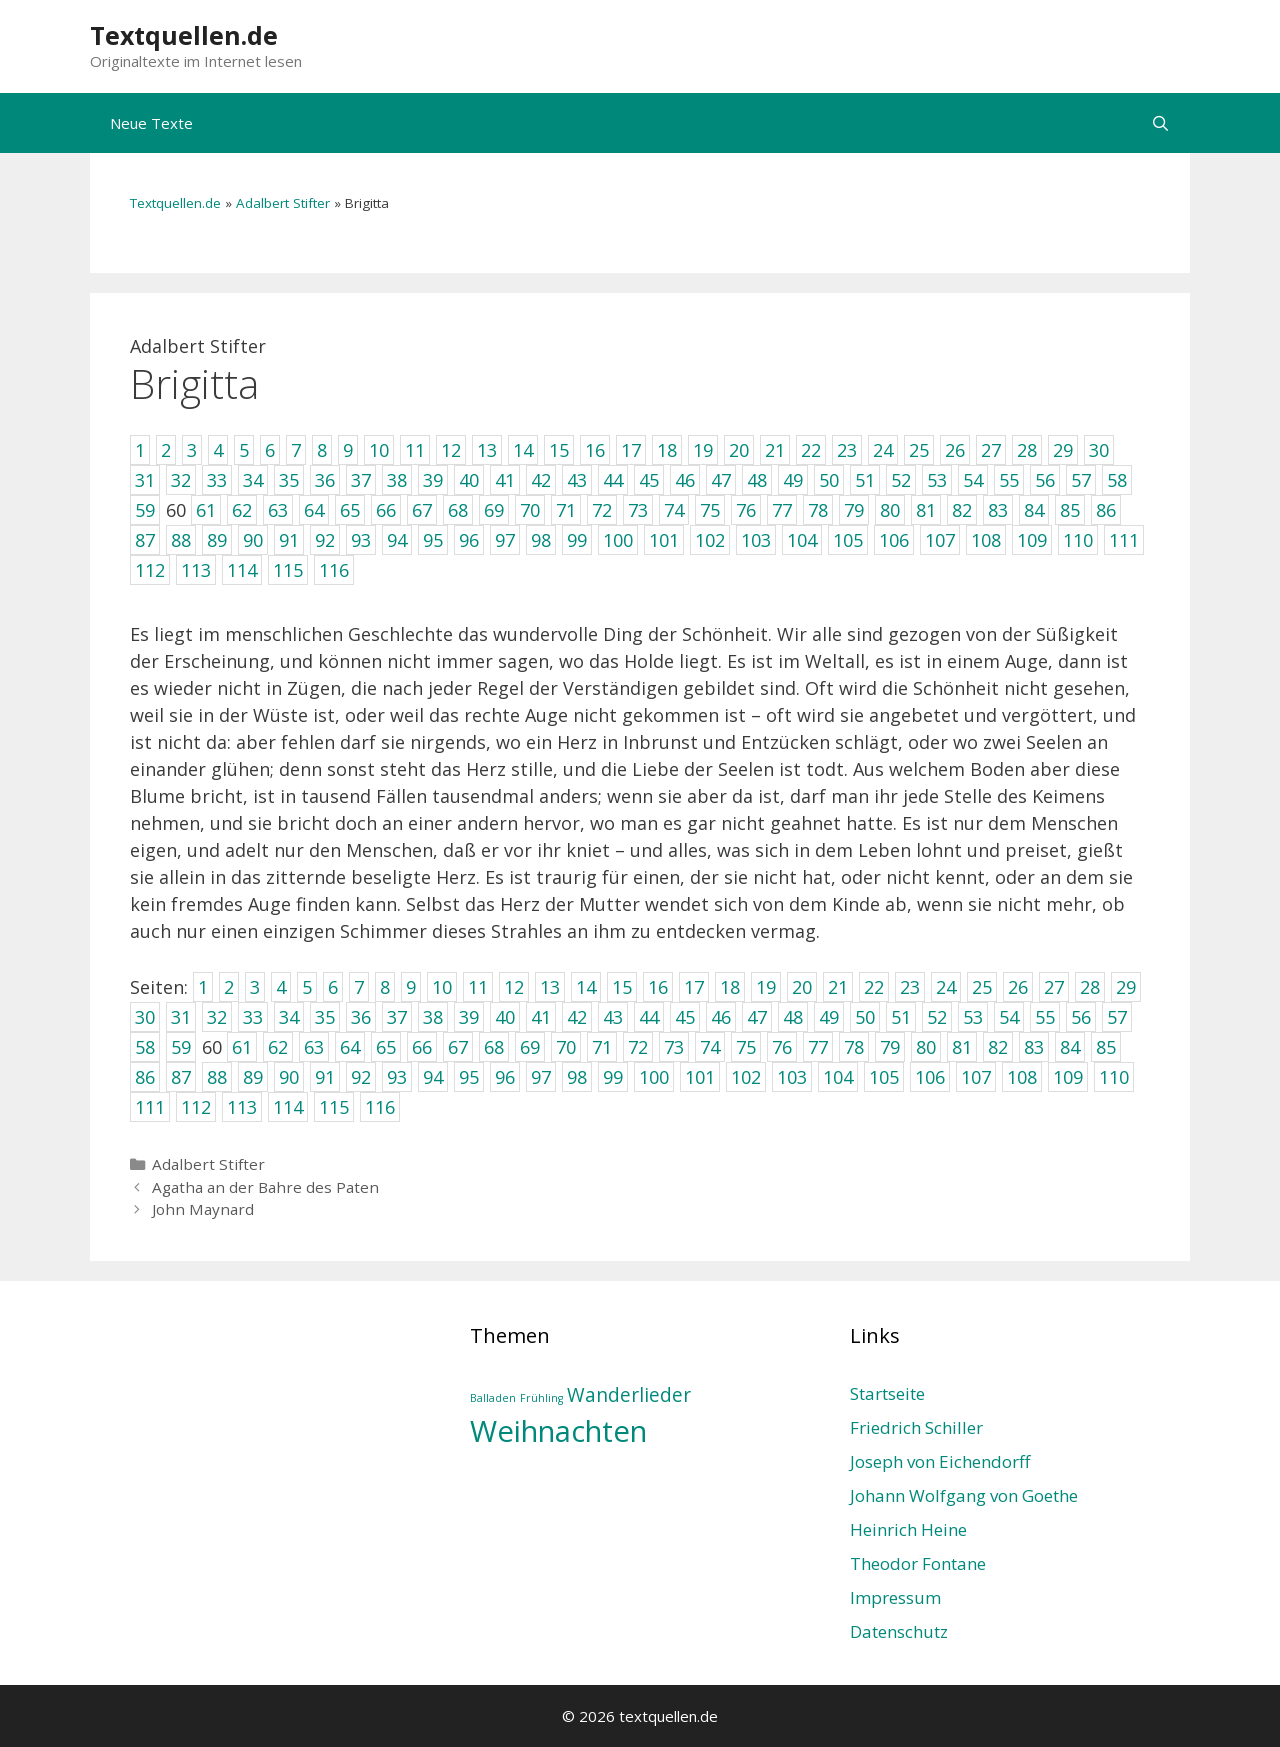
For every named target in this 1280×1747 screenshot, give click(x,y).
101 (700, 1077)
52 (937, 1017)
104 (838, 1077)
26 (1018, 987)
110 (1114, 1077)
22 (874, 987)
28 (1090, 987)
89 (253, 1077)
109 (1068, 1077)
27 (1054, 987)
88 (217, 1077)
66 (422, 1047)
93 (397, 1077)
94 (433, 1077)
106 (930, 1077)
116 (380, 1107)
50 (865, 1017)
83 (1034, 1047)
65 (386, 1047)
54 (1009, 1017)
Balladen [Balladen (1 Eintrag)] (493, 1398)
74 (710, 1047)
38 (433, 1017)
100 (654, 1077)
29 (1126, 987)
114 (288, 1107)
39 (469, 1017)
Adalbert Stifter (283, 203)
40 (505, 1017)
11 (478, 987)
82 (998, 1047)
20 (802, 987)
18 (730, 987)
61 (242, 1047)
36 (361, 1017)
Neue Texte (151, 123)
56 (1081, 1017)
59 (181, 1047)
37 (397, 1017)
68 (494, 1047)
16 (658, 987)
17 (694, 987)
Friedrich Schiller (916, 1427)
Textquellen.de (184, 35)
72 (638, 1047)
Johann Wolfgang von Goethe (964, 1495)
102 (746, 1077)
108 (1022, 1077)
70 (566, 1047)
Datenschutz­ (899, 1631)
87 (181, 1077)
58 (145, 1047)
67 (458, 1047)
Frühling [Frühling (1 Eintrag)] (541, 1398)
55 (1045, 1017)
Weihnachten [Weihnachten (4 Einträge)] (558, 1431)
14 (586, 987)
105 (884, 1077)
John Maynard (203, 1209)
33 (253, 1017)
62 (278, 1047)
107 (976, 1077)
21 (838, 987)
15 (622, 987)
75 (746, 1047)
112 (196, 1107)
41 (541, 1017)
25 (982, 987)
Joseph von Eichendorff (940, 1461)
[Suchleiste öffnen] (1160, 123)
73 (674, 1047)
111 (150, 1107)
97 (541, 1077)
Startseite (887, 1393)
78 (854, 1047)
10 (442, 987)
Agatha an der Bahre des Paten (265, 1187)
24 (946, 987)
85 (1106, 1047)
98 (577, 1077)
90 (289, 1077)
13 (550, 987)
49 (829, 1017)
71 (602, 1047)
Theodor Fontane (918, 1563)
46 (721, 1017)
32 (217, 1017)
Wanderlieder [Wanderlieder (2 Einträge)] (629, 1395)
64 (350, 1047)
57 (1117, 1017)
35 (325, 1017)
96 (505, 1077)
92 (361, 1077)
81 (962, 1047)
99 (613, 1077)
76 (782, 1047)
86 (145, 1077)
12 (514, 987)
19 (766, 987)
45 (685, 1017)
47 (757, 1017)
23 (910, 987)
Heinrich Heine (908, 1529)
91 (325, 1077)
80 (926, 1047)
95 (469, 1077)
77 (818, 1047)
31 (181, 1017)
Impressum (895, 1597)
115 (334, 1107)
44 (649, 1017)
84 (1070, 1047)
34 (289, 1017)
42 (577, 1017)
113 (242, 1107)
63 (314, 1047)
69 (530, 1047)
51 (901, 1017)
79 (890, 1047)
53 (973, 1017)
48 (793, 1017)
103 (792, 1077)
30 (145, 1017)
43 (613, 1017)
